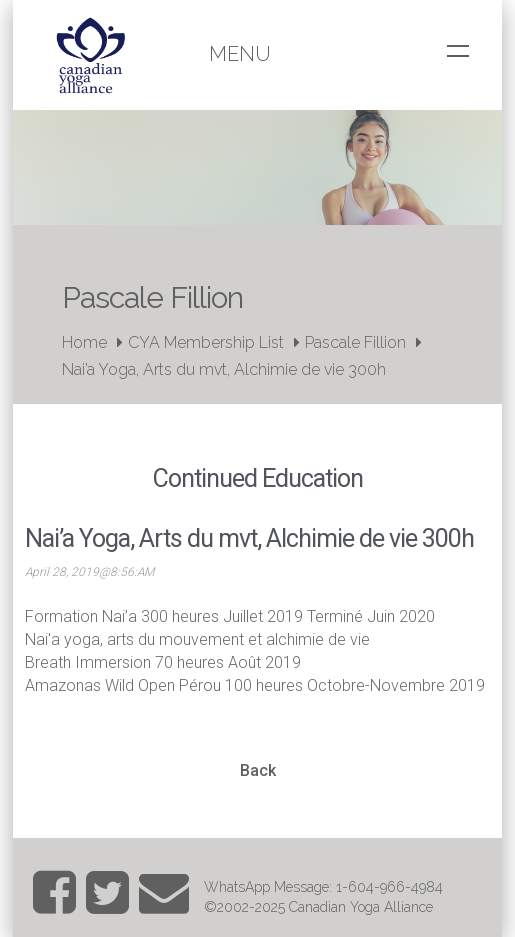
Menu (240, 54)
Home (84, 342)
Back (258, 770)
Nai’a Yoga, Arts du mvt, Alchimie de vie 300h (224, 369)
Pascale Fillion (355, 342)
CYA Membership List (206, 342)
